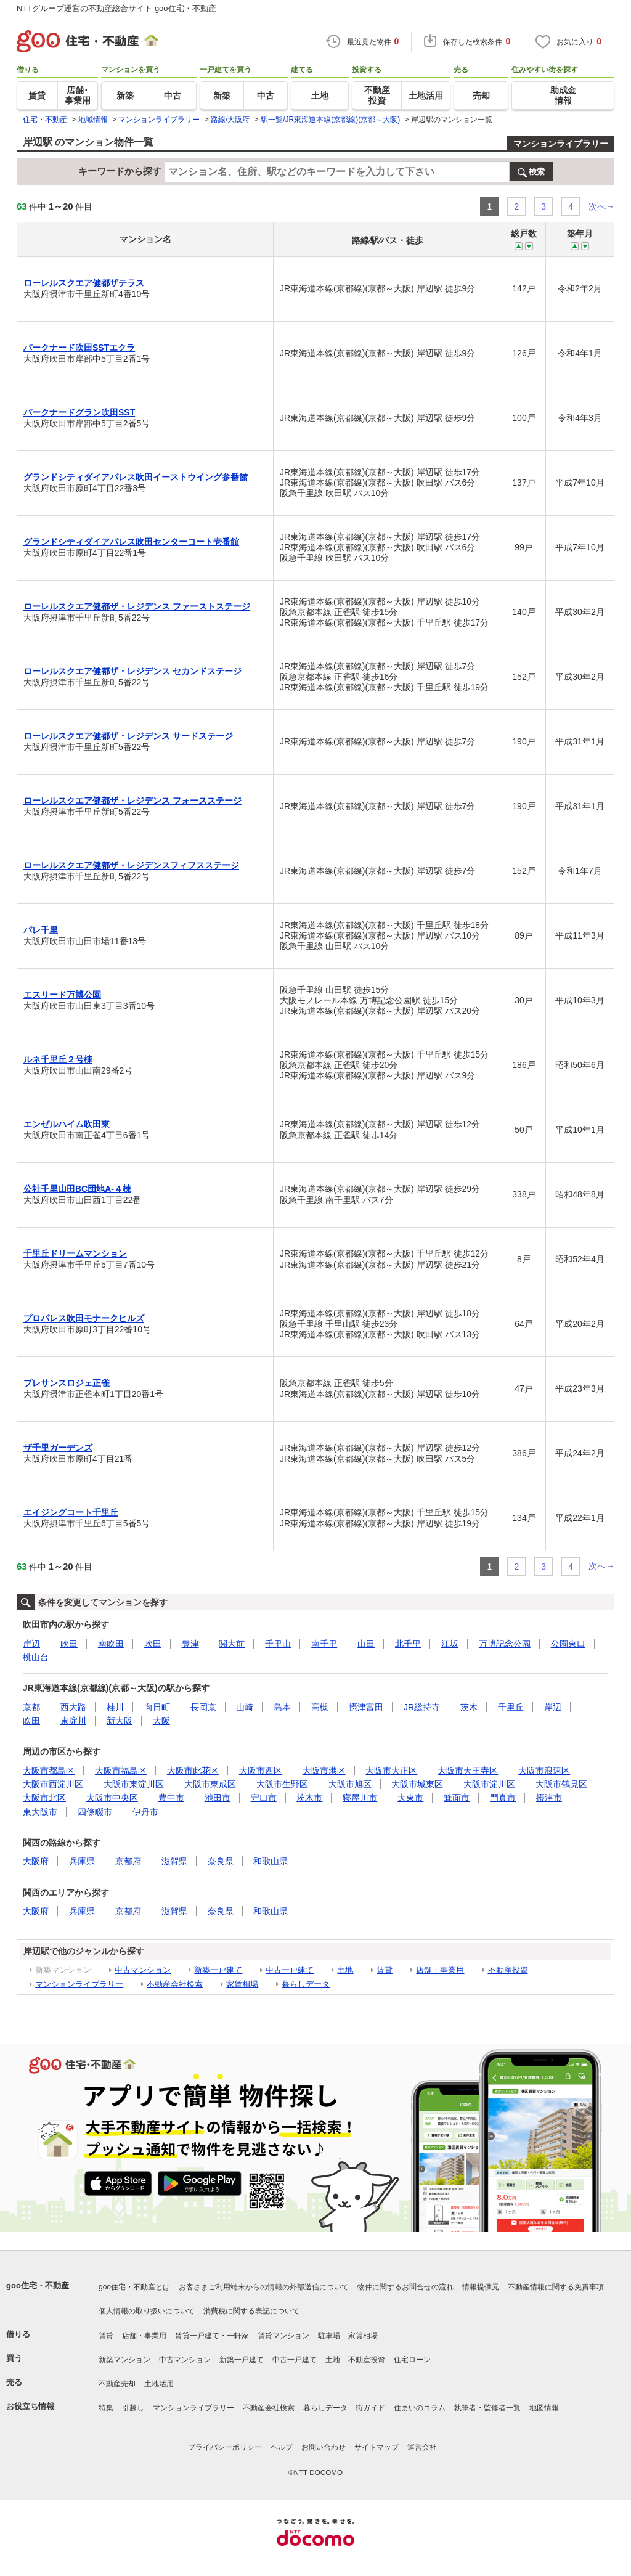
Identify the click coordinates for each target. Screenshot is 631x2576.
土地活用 (159, 2383)
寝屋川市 (360, 1798)
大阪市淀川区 (489, 1784)
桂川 (115, 1707)
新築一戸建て (218, 1970)
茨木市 (309, 1798)
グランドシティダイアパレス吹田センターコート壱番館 (131, 542)
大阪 (161, 1721)
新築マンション (124, 2359)
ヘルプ (282, 2447)
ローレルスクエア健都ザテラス (83, 283)
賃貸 (385, 1970)
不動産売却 (117, 2383)
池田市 (217, 1798)
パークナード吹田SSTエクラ (79, 348)
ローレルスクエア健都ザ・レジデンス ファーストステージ (136, 606)
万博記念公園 (505, 1644)
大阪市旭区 (350, 1784)
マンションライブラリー (560, 144)
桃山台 (36, 1657)
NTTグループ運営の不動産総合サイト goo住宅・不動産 (116, 8)
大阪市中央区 (112, 1798)
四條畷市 (95, 1812)
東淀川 (73, 1721)
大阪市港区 (324, 1770)
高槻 (319, 1707)
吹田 (69, 1644)
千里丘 (511, 1707)
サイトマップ (376, 2447)
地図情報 (544, 2407)
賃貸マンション (283, 2335)
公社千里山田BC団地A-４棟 (77, 1189)
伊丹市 (145, 1812)
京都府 (128, 1861)
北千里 (408, 1644)
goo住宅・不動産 (37, 2285)
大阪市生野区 (282, 1784)
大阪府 (36, 1861)
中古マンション (143, 1970)
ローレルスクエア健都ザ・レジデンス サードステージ (128, 736)
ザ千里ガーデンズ (57, 1448)
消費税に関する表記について (251, 2311)
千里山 (278, 1644)
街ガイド (370, 2407)
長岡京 (203, 1707)
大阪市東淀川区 (134, 1784)
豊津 (190, 1644)
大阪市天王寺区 (468, 1770)
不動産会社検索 (175, 1984)
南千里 (324, 1644)
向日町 (157, 1707)
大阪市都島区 (49, 1770)
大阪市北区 (44, 1798)
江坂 (449, 1644)
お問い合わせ (323, 2447)
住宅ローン (412, 2359)
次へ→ (601, 206)
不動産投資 (508, 1970)
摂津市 (549, 1798)
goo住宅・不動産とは (134, 2287)
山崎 (244, 1707)
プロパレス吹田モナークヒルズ (83, 1318)
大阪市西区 (260, 1770)
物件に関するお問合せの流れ (405, 2287)
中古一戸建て (290, 1970)
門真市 (503, 1798)
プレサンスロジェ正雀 (66, 1383)
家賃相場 (242, 1984)
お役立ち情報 (30, 2406)
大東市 (410, 1798)
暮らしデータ (306, 1984)
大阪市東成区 (210, 1784)
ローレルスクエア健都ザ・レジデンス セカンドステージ (132, 671)
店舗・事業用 (440, 1970)
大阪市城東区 (417, 1784)
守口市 (264, 1798)
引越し (133, 2407)
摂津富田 (366, 1707)
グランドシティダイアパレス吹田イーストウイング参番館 (135, 477)
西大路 (73, 1707)
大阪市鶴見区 (561, 1784)
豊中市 (171, 1798)
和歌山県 (270, 1861)
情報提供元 (480, 2287)
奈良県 (221, 1861)
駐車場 (329, 2335)
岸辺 (31, 1644)
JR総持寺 (422, 1707)
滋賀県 (174, 1861)
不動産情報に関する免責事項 (556, 2287)
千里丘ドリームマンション (75, 1253)
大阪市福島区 (121, 1770)
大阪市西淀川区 (53, 1784)
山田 (366, 1644)
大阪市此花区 (193, 1770)
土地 (345, 1970)
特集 (106, 2407)
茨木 (469, 1707)
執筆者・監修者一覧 (487, 2407)
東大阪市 (40, 1812)
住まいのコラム (420, 2407)
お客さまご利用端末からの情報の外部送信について (264, 2287)
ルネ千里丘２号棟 (57, 1059)
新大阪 (119, 1721)
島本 (282, 1707)
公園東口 (568, 1644)
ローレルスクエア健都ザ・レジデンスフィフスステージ (131, 865)
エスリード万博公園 (62, 995)
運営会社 (422, 2447)
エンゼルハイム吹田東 (66, 1124)
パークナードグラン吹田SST (79, 412)
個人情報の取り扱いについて (147, 2311)
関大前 (232, 1644)
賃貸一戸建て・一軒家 (212, 2335)
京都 (31, 1707)
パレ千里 (40, 930)
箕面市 (457, 1798)
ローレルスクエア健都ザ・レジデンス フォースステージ (132, 800)
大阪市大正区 (391, 1770)
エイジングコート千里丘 (70, 1512)
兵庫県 (82, 1861)
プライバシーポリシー (225, 2447)
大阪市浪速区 (544, 1770)
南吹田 (111, 1644)
